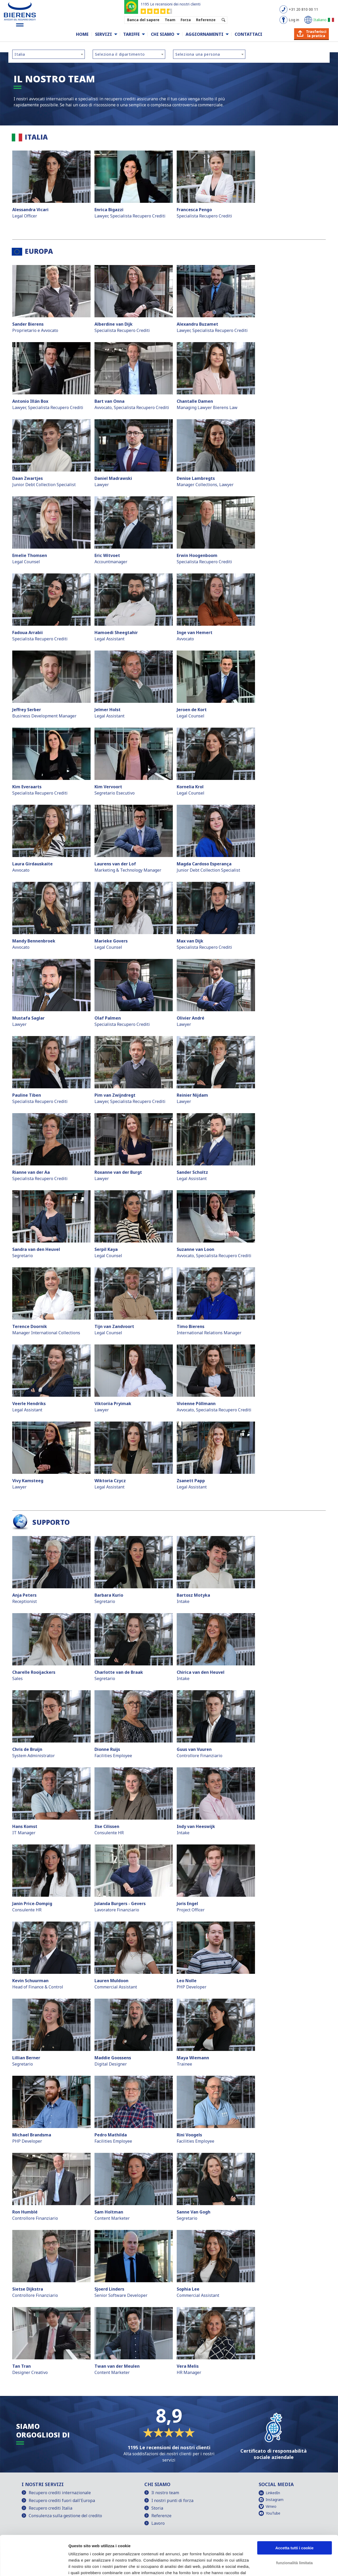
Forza (186, 19)
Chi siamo (162, 34)
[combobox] (48, 54)
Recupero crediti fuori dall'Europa (62, 2500)
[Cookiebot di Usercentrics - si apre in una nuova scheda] (34, 2566)
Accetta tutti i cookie (294, 2514)
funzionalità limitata (294, 2528)
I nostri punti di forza (172, 2500)
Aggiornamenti (204, 34)
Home (82, 34)
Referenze (206, 19)
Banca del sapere (143, 19)
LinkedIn (273, 2492)
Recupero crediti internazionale (60, 2493)
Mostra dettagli (82, 2565)
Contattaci (248, 34)
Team (170, 19)
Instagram (274, 2499)
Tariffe (131, 34)
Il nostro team (165, 2493)
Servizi (103, 34)
